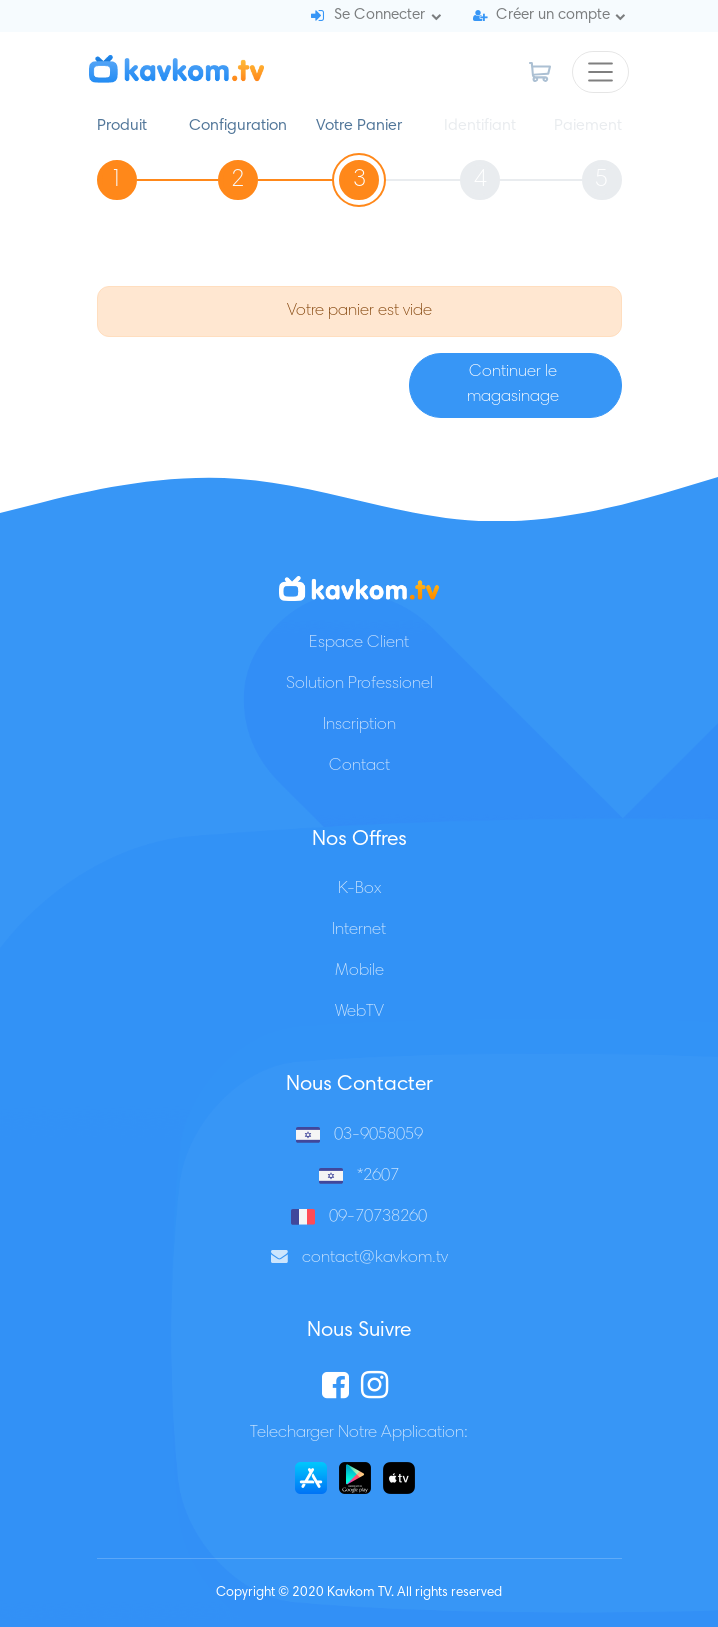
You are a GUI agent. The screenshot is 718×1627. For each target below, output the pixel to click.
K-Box (359, 889)
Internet (359, 930)
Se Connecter (379, 15)
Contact (359, 766)
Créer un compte (553, 15)
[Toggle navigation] (601, 72)
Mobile (359, 971)
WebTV (359, 1012)
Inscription (359, 725)
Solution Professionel (359, 684)
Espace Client (359, 643)
